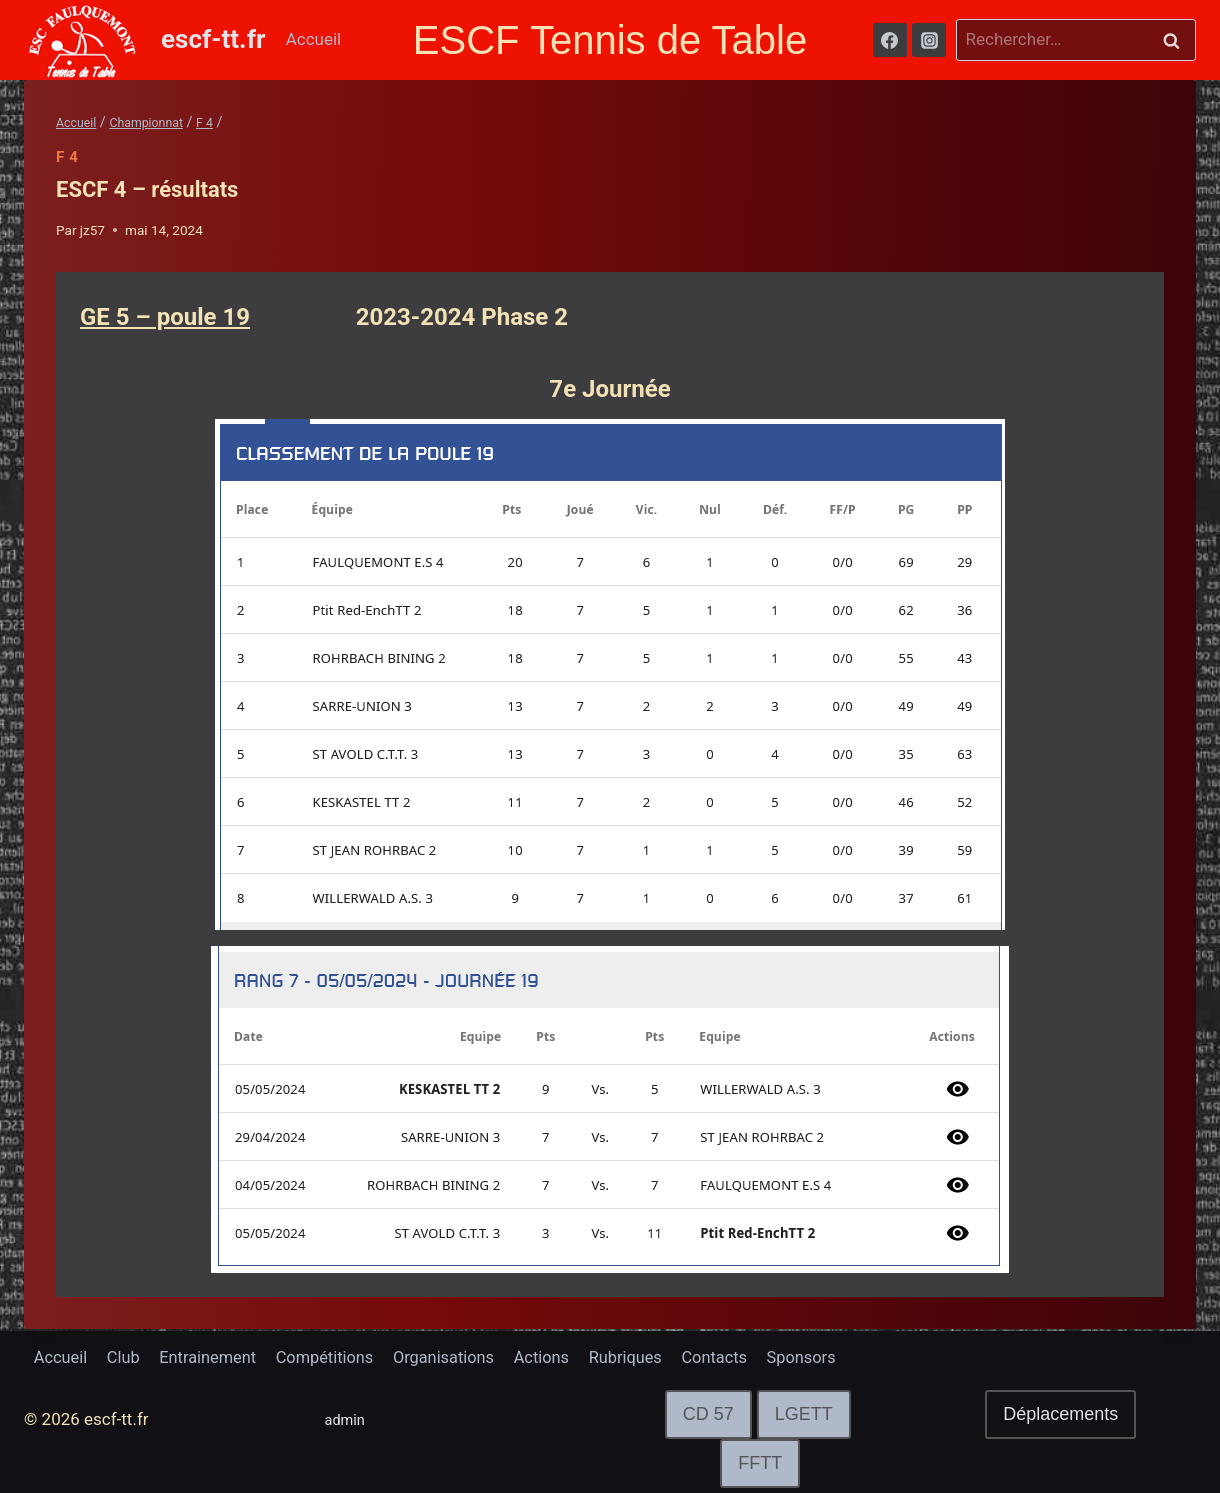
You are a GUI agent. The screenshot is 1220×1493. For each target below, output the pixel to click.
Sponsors (832, 1357)
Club (127, 1357)
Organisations (460, 1357)
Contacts (742, 1357)
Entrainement (215, 1357)
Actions (562, 1357)
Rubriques (649, 1357)
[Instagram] (929, 40)
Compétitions (336, 1357)
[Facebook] (890, 40)
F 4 (67, 157)
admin (348, 1420)
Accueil (314, 39)
